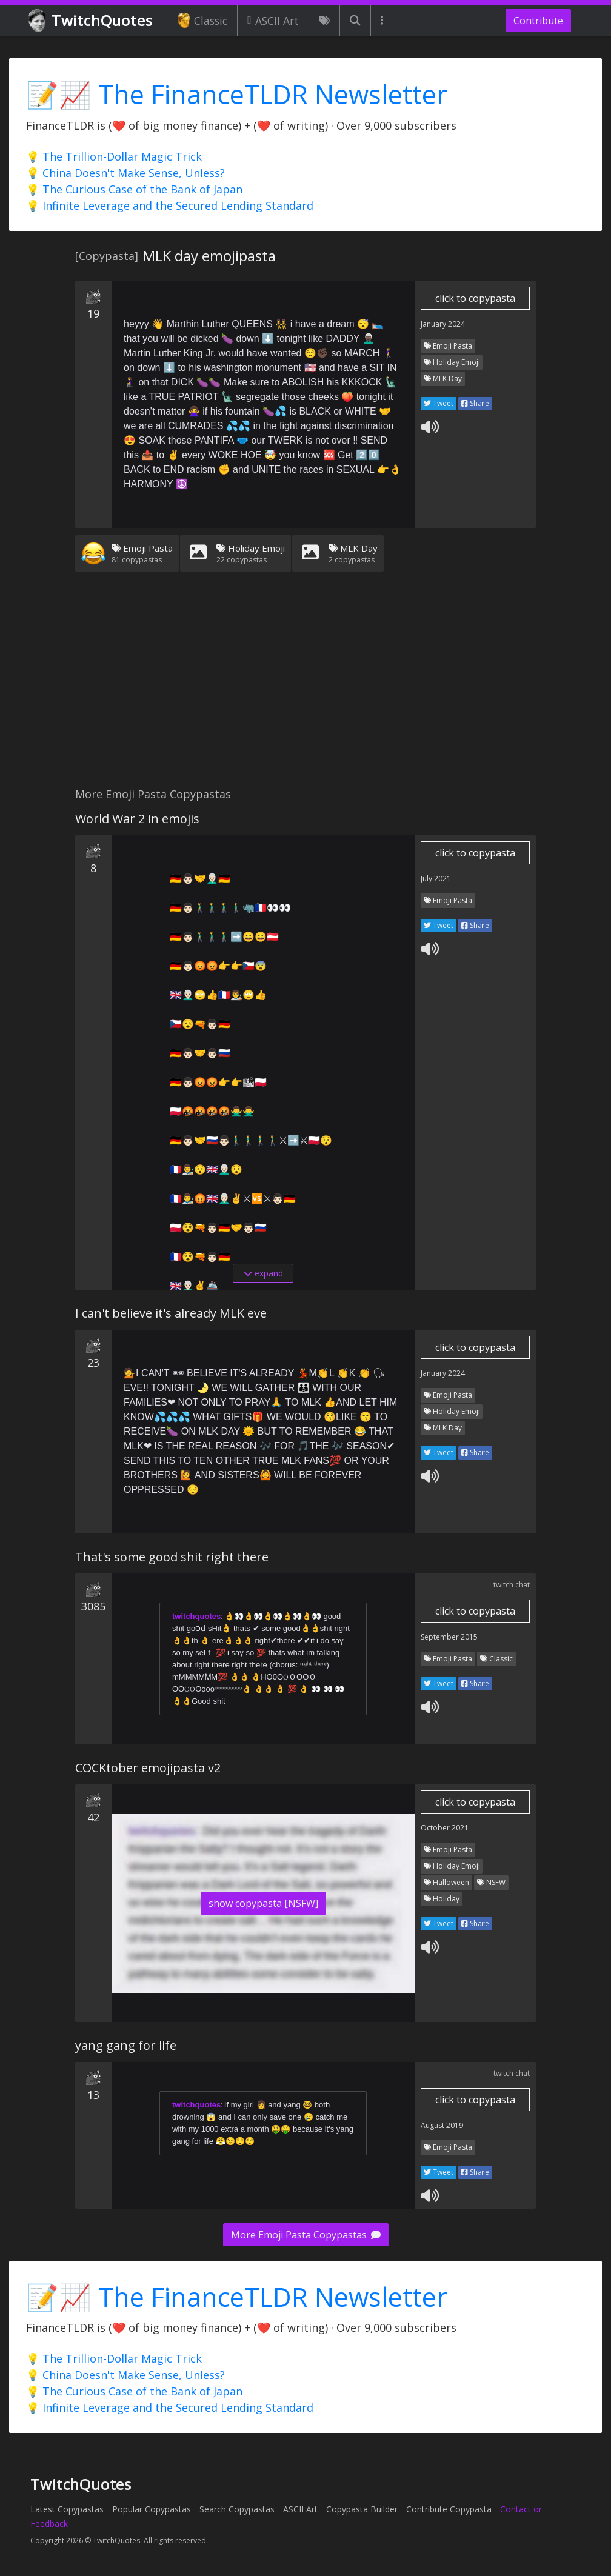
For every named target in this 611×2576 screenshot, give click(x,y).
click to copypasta (475, 298)
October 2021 (445, 1828)
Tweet (438, 403)
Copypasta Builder (362, 2509)
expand (263, 1273)
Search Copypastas (237, 2509)
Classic (202, 20)
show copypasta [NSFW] (263, 1903)
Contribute (538, 20)
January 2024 (443, 324)
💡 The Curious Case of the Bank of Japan (134, 189)
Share (475, 403)
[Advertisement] (305, 687)
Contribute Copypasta (449, 2509)
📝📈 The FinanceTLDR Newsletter (236, 94)
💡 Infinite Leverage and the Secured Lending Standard (169, 205)
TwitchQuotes (91, 21)
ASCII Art (273, 20)
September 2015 (449, 1637)
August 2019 (442, 2125)
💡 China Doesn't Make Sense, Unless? (125, 172)
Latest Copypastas (67, 2509)
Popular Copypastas (151, 2509)
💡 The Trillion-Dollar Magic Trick (114, 156)
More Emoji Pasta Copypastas (306, 2234)
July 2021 (436, 878)
